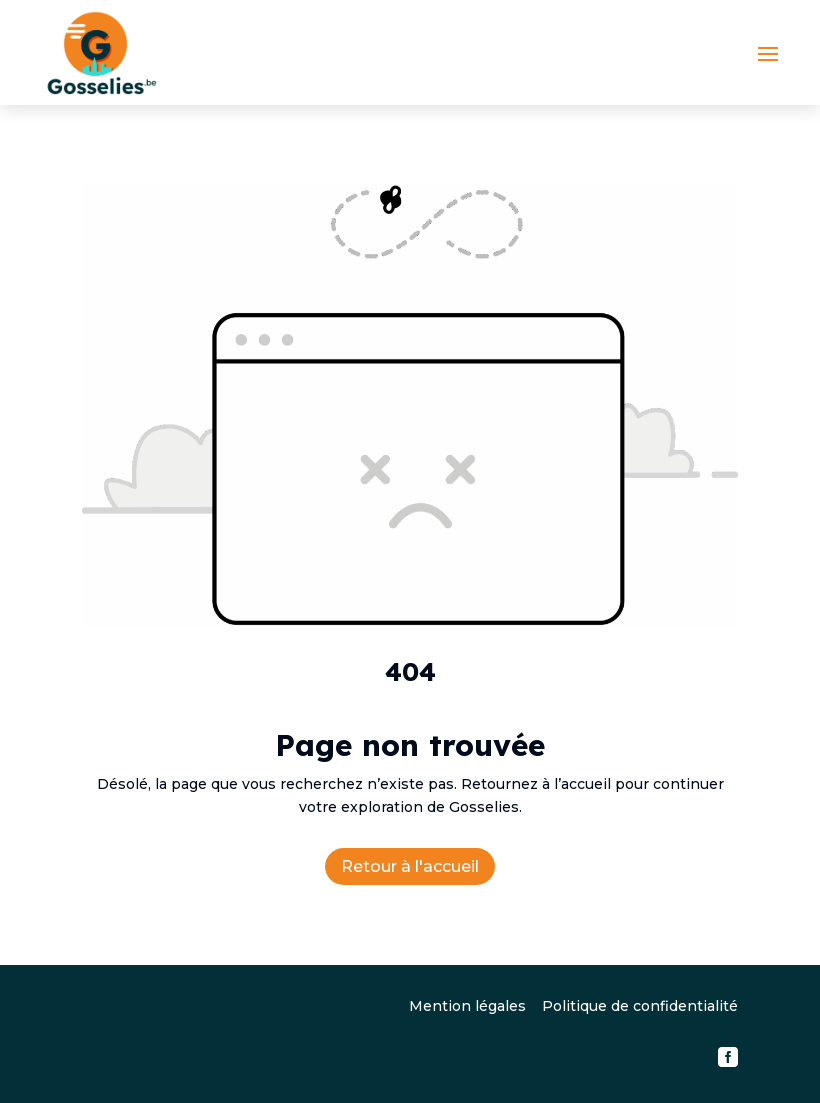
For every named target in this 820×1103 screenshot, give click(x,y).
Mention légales (467, 1006)
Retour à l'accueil (410, 866)
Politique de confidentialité (640, 1006)
